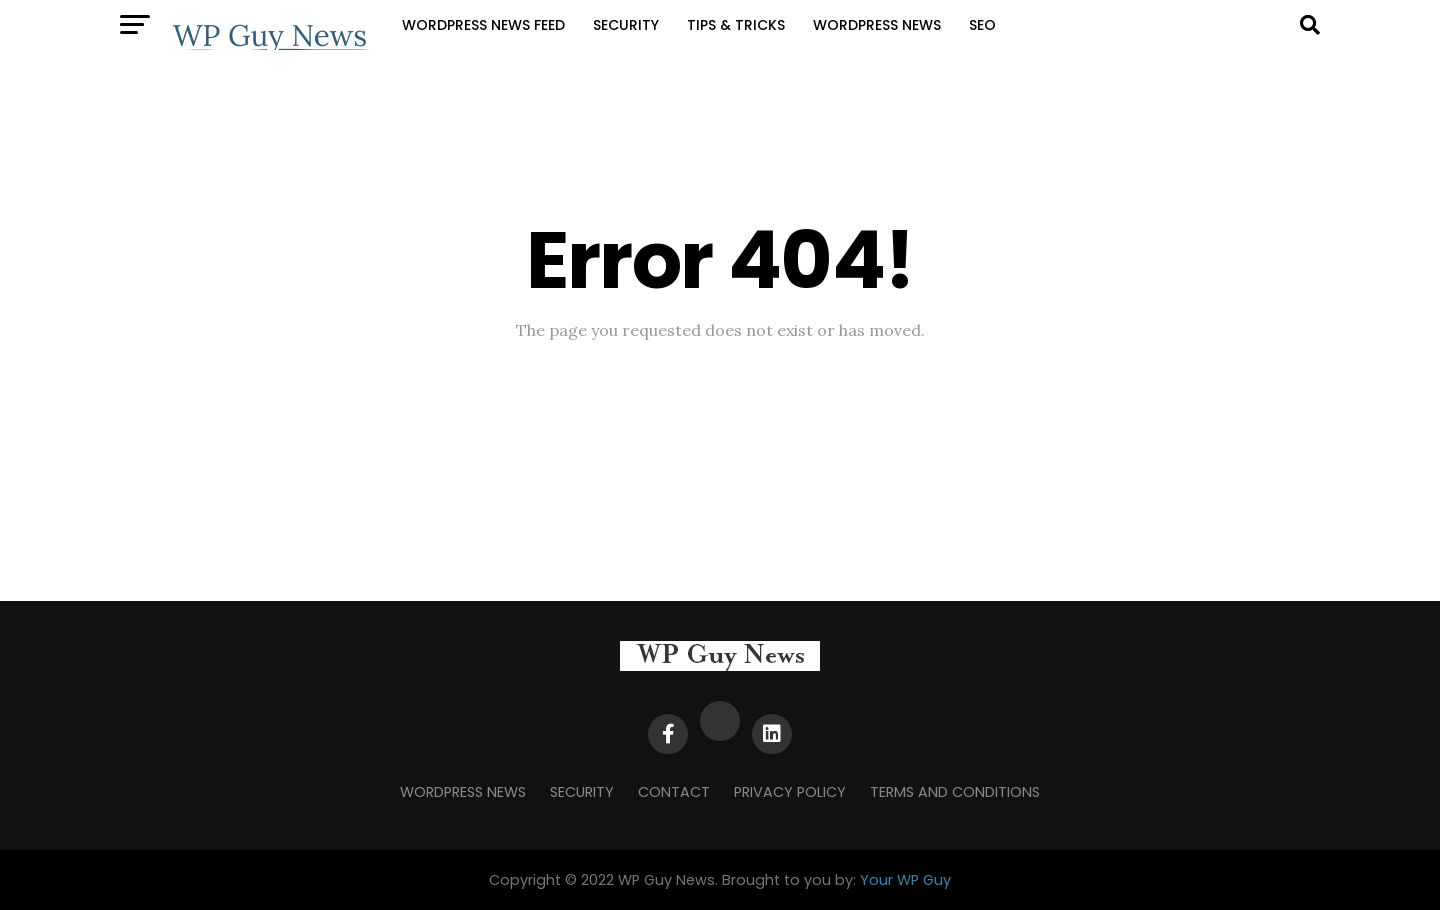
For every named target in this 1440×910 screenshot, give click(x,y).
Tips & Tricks (736, 25)
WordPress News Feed (483, 25)
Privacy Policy (790, 792)
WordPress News (877, 25)
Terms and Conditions (955, 792)
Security (626, 25)
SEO (982, 25)
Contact (674, 792)
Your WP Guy (905, 880)
